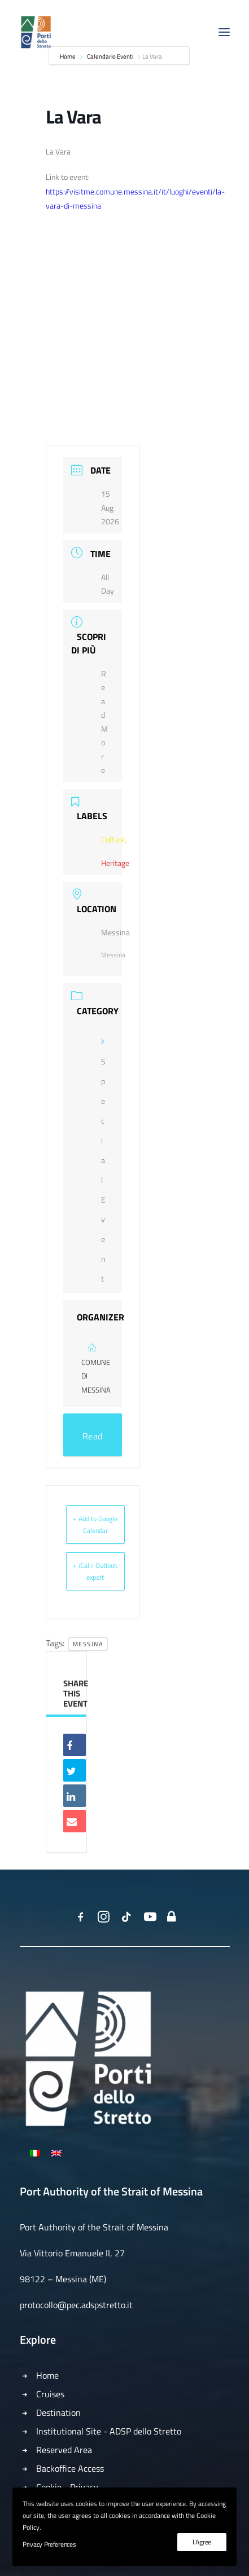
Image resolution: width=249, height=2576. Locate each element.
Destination (58, 2412)
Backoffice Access (70, 2468)
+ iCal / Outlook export (95, 1571)
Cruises (50, 2394)
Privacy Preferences (49, 2544)
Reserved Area (64, 2449)
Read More (92, 1442)
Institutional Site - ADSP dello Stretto (108, 2431)
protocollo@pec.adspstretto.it (76, 2305)
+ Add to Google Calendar (95, 1524)
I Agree (202, 2542)
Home (47, 2375)
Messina (88, 1644)
